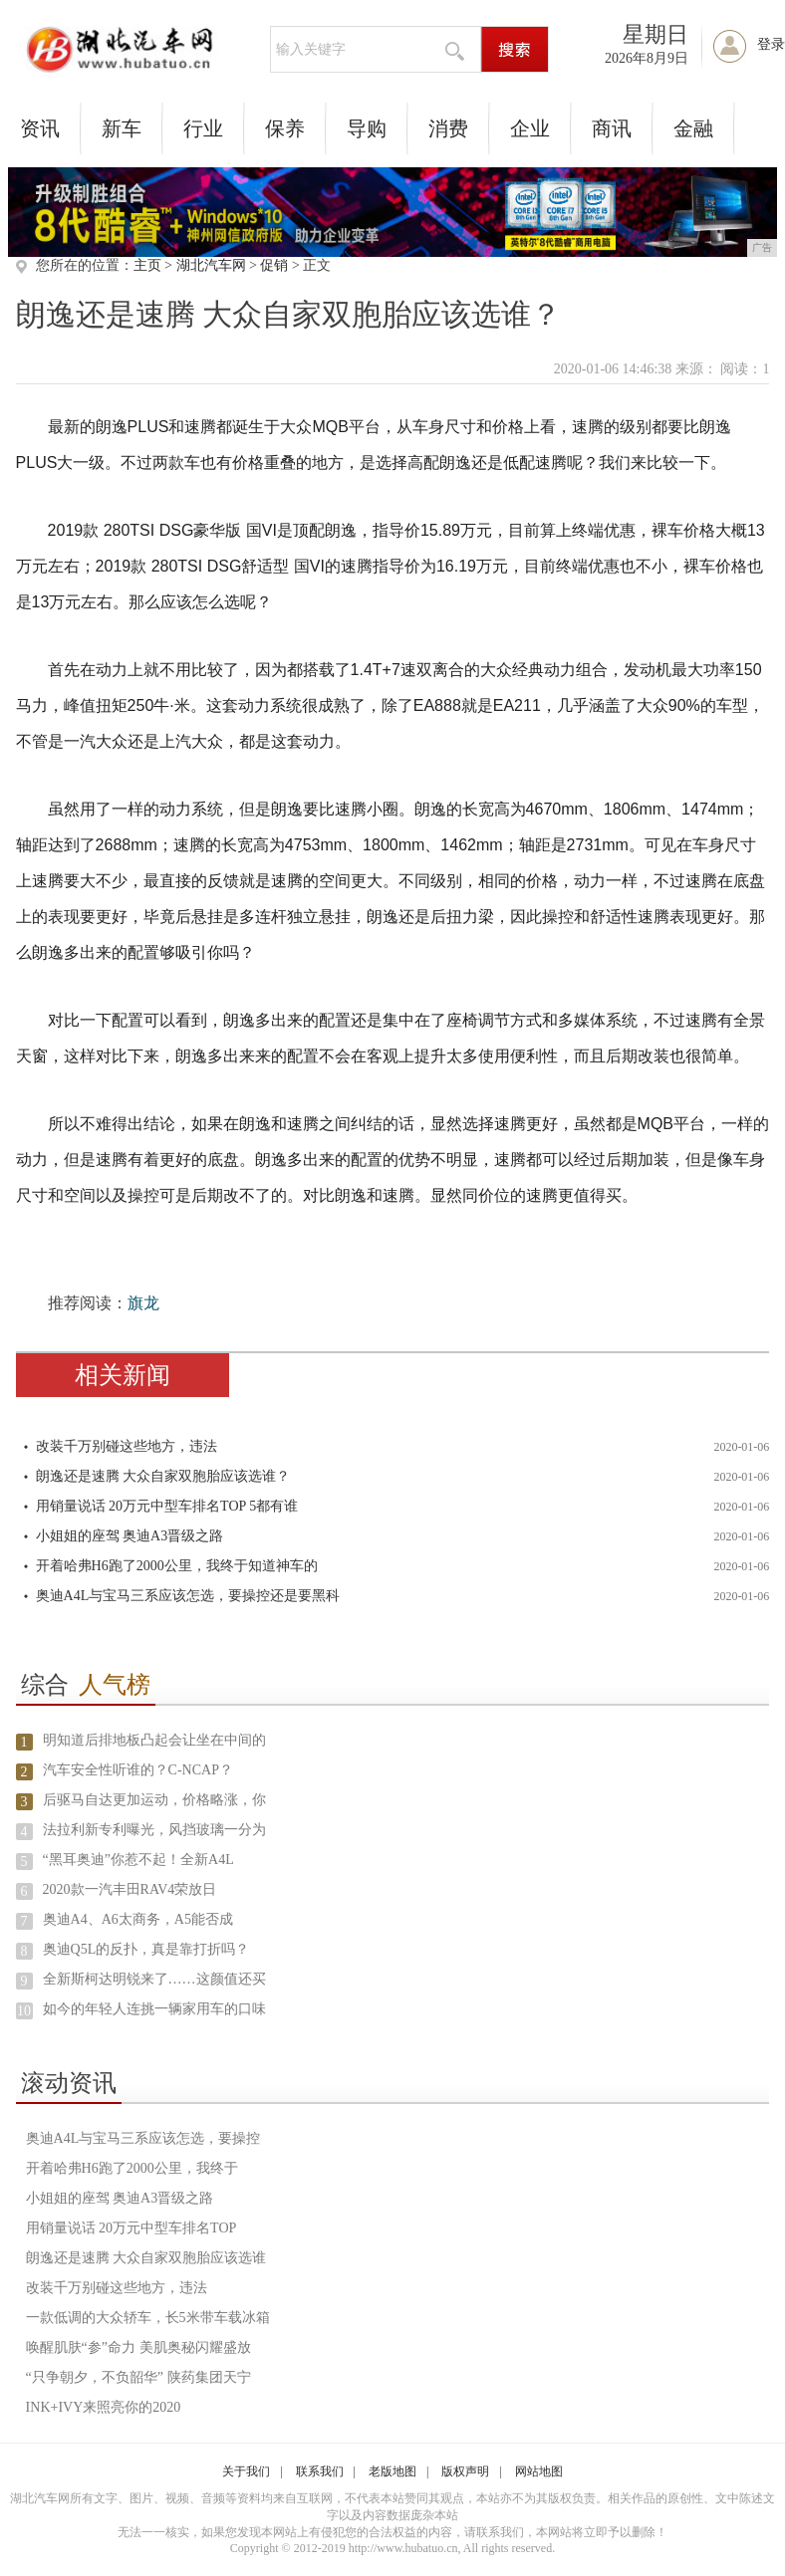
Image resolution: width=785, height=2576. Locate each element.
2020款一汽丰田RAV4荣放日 (130, 1889)
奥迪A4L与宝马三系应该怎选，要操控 (143, 2138)
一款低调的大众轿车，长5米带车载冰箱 (148, 2317)
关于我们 (246, 2471)
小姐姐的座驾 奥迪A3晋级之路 (130, 1535)
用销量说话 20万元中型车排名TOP (131, 2228)
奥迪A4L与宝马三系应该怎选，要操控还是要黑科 (188, 1595)
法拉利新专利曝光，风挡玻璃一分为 (154, 1829)
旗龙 (143, 1302)
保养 (285, 128)
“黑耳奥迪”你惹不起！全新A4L (138, 1859)
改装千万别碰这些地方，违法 (126, 1446)
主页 (147, 265)
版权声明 (465, 2471)
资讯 (40, 128)
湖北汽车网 (211, 265)
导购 (367, 128)
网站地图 (539, 2471)
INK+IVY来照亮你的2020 (103, 2407)
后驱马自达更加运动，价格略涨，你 (154, 1799)
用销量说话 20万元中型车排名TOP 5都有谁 (167, 1506)
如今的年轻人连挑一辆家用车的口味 (154, 2008)
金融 (693, 128)
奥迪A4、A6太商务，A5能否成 (138, 1919)
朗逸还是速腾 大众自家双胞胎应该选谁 (146, 2257)
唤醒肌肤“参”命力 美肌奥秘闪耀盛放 (138, 2347)
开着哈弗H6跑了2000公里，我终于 (132, 2168)
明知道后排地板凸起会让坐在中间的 (154, 1740)
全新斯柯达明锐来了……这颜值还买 (154, 1979)
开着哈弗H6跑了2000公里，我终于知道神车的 (177, 1565)
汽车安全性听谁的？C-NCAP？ (138, 1769)
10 (24, 2010)
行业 (203, 128)
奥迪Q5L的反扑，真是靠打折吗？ (146, 1949)
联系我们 (320, 2471)
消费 (448, 128)
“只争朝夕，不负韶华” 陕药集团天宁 (138, 2377)
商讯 (612, 128)
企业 (530, 128)
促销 (274, 265)
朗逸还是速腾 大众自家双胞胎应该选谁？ (163, 1476)
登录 (771, 44)
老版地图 (392, 2471)
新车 (121, 128)
